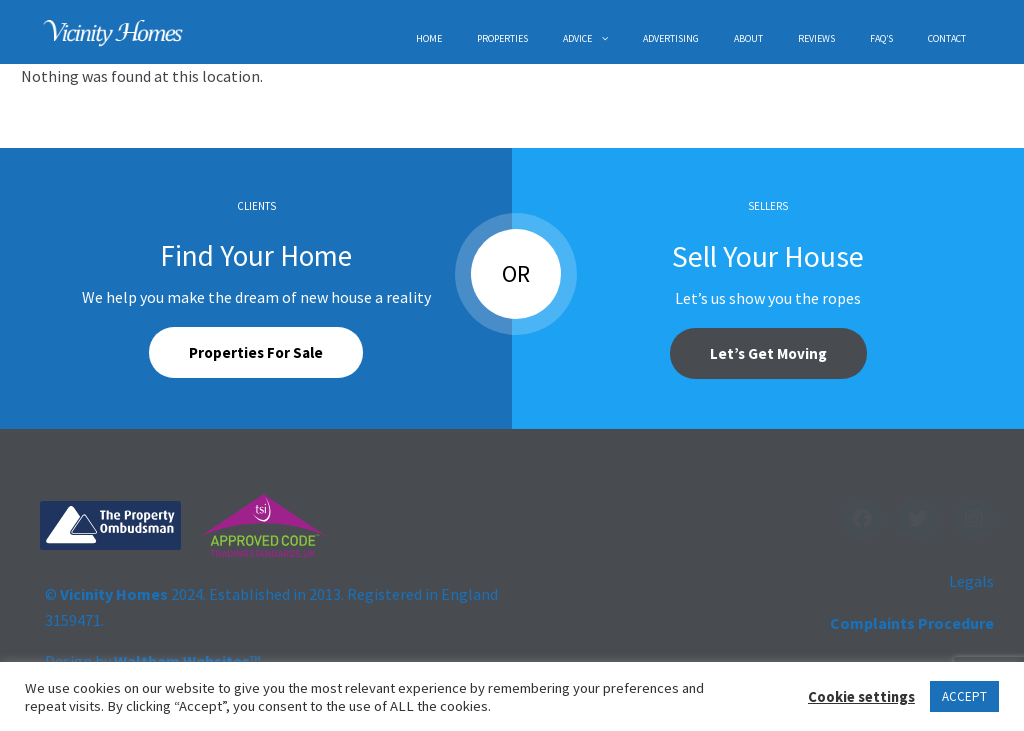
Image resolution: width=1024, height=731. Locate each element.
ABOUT (748, 38)
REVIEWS (816, 38)
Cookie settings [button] (861, 697)
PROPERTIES (502, 38)
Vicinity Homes (114, 594)
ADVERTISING (671, 38)
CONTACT (947, 38)
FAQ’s (881, 38)
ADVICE (577, 38)
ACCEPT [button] (964, 696)
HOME (429, 38)
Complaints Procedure (912, 623)
